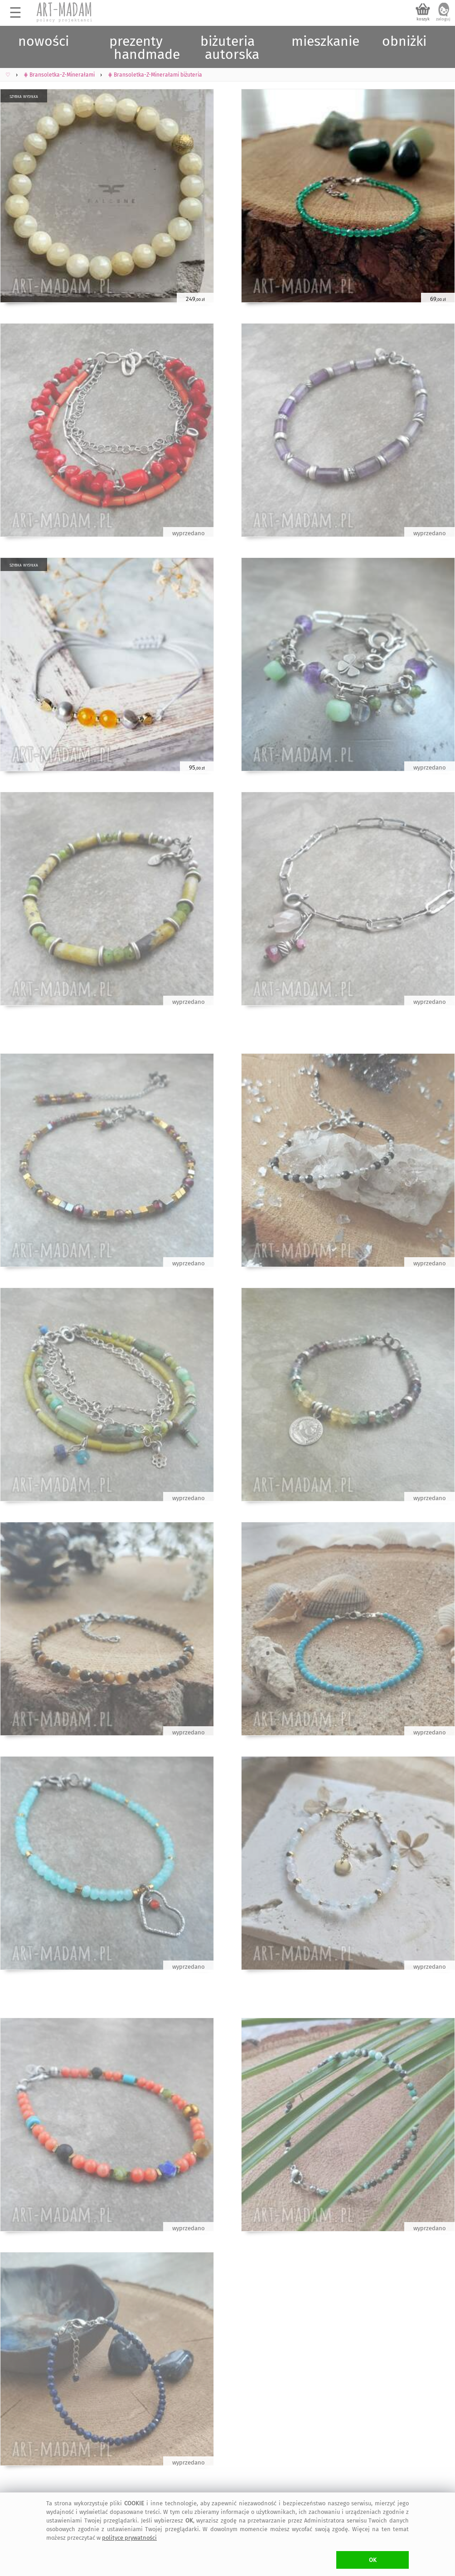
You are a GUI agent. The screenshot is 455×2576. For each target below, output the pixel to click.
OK (373, 2560)
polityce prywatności (129, 2537)
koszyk (423, 19)
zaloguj (443, 19)
